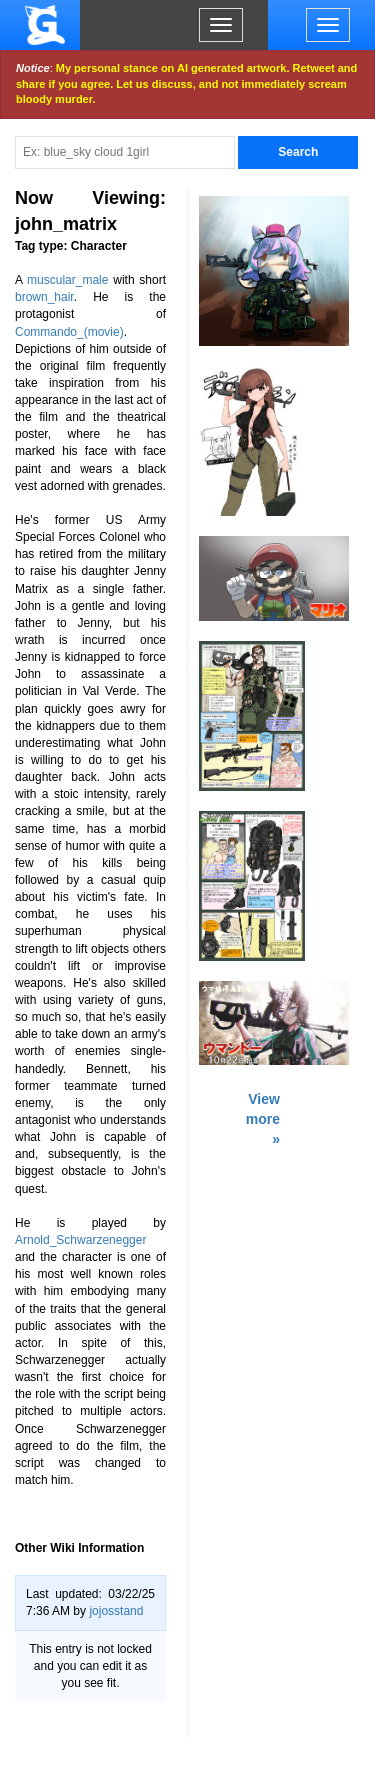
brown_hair (44, 297)
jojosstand (116, 1611)
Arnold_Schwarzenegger (80, 1240)
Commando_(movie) (69, 332)
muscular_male (67, 280)
